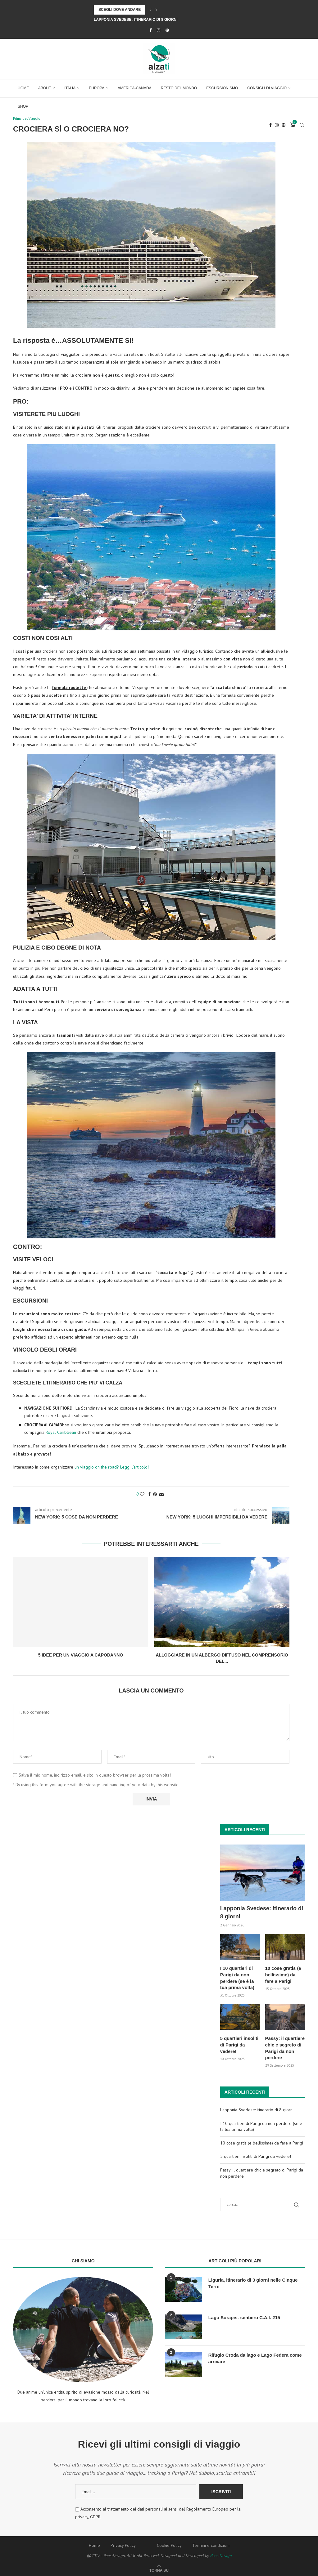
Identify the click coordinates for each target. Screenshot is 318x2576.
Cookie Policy (169, 2543)
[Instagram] (158, 30)
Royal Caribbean (61, 1432)
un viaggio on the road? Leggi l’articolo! (112, 1467)
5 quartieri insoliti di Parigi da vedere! (238, 2043)
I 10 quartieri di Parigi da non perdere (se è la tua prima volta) (240, 1977)
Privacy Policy (123, 2543)
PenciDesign (221, 2553)
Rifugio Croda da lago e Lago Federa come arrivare (252, 2355)
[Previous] (150, 10)
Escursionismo (222, 88)
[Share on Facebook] (149, 1495)
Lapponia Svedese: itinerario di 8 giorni (136, 19)
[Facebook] (150, 30)
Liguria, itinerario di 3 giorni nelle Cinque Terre (256, 2277)
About (44, 88)
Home (23, 88)
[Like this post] (142, 1495)
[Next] (156, 10)
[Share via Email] (161, 1495)
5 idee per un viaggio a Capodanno (80, 1655)
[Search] (302, 125)
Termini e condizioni (210, 2543)
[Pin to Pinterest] (155, 1495)
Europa (96, 88)
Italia (69, 88)
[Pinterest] (167, 30)
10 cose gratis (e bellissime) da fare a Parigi (284, 1974)
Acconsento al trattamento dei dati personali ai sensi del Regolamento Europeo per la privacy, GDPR (158, 2510)
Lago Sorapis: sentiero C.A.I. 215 (242, 2315)
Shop (23, 106)
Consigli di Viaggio (267, 88)
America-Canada (135, 88)
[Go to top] (159, 2568)
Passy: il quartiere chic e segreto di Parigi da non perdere (284, 2046)
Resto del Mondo (179, 88)
